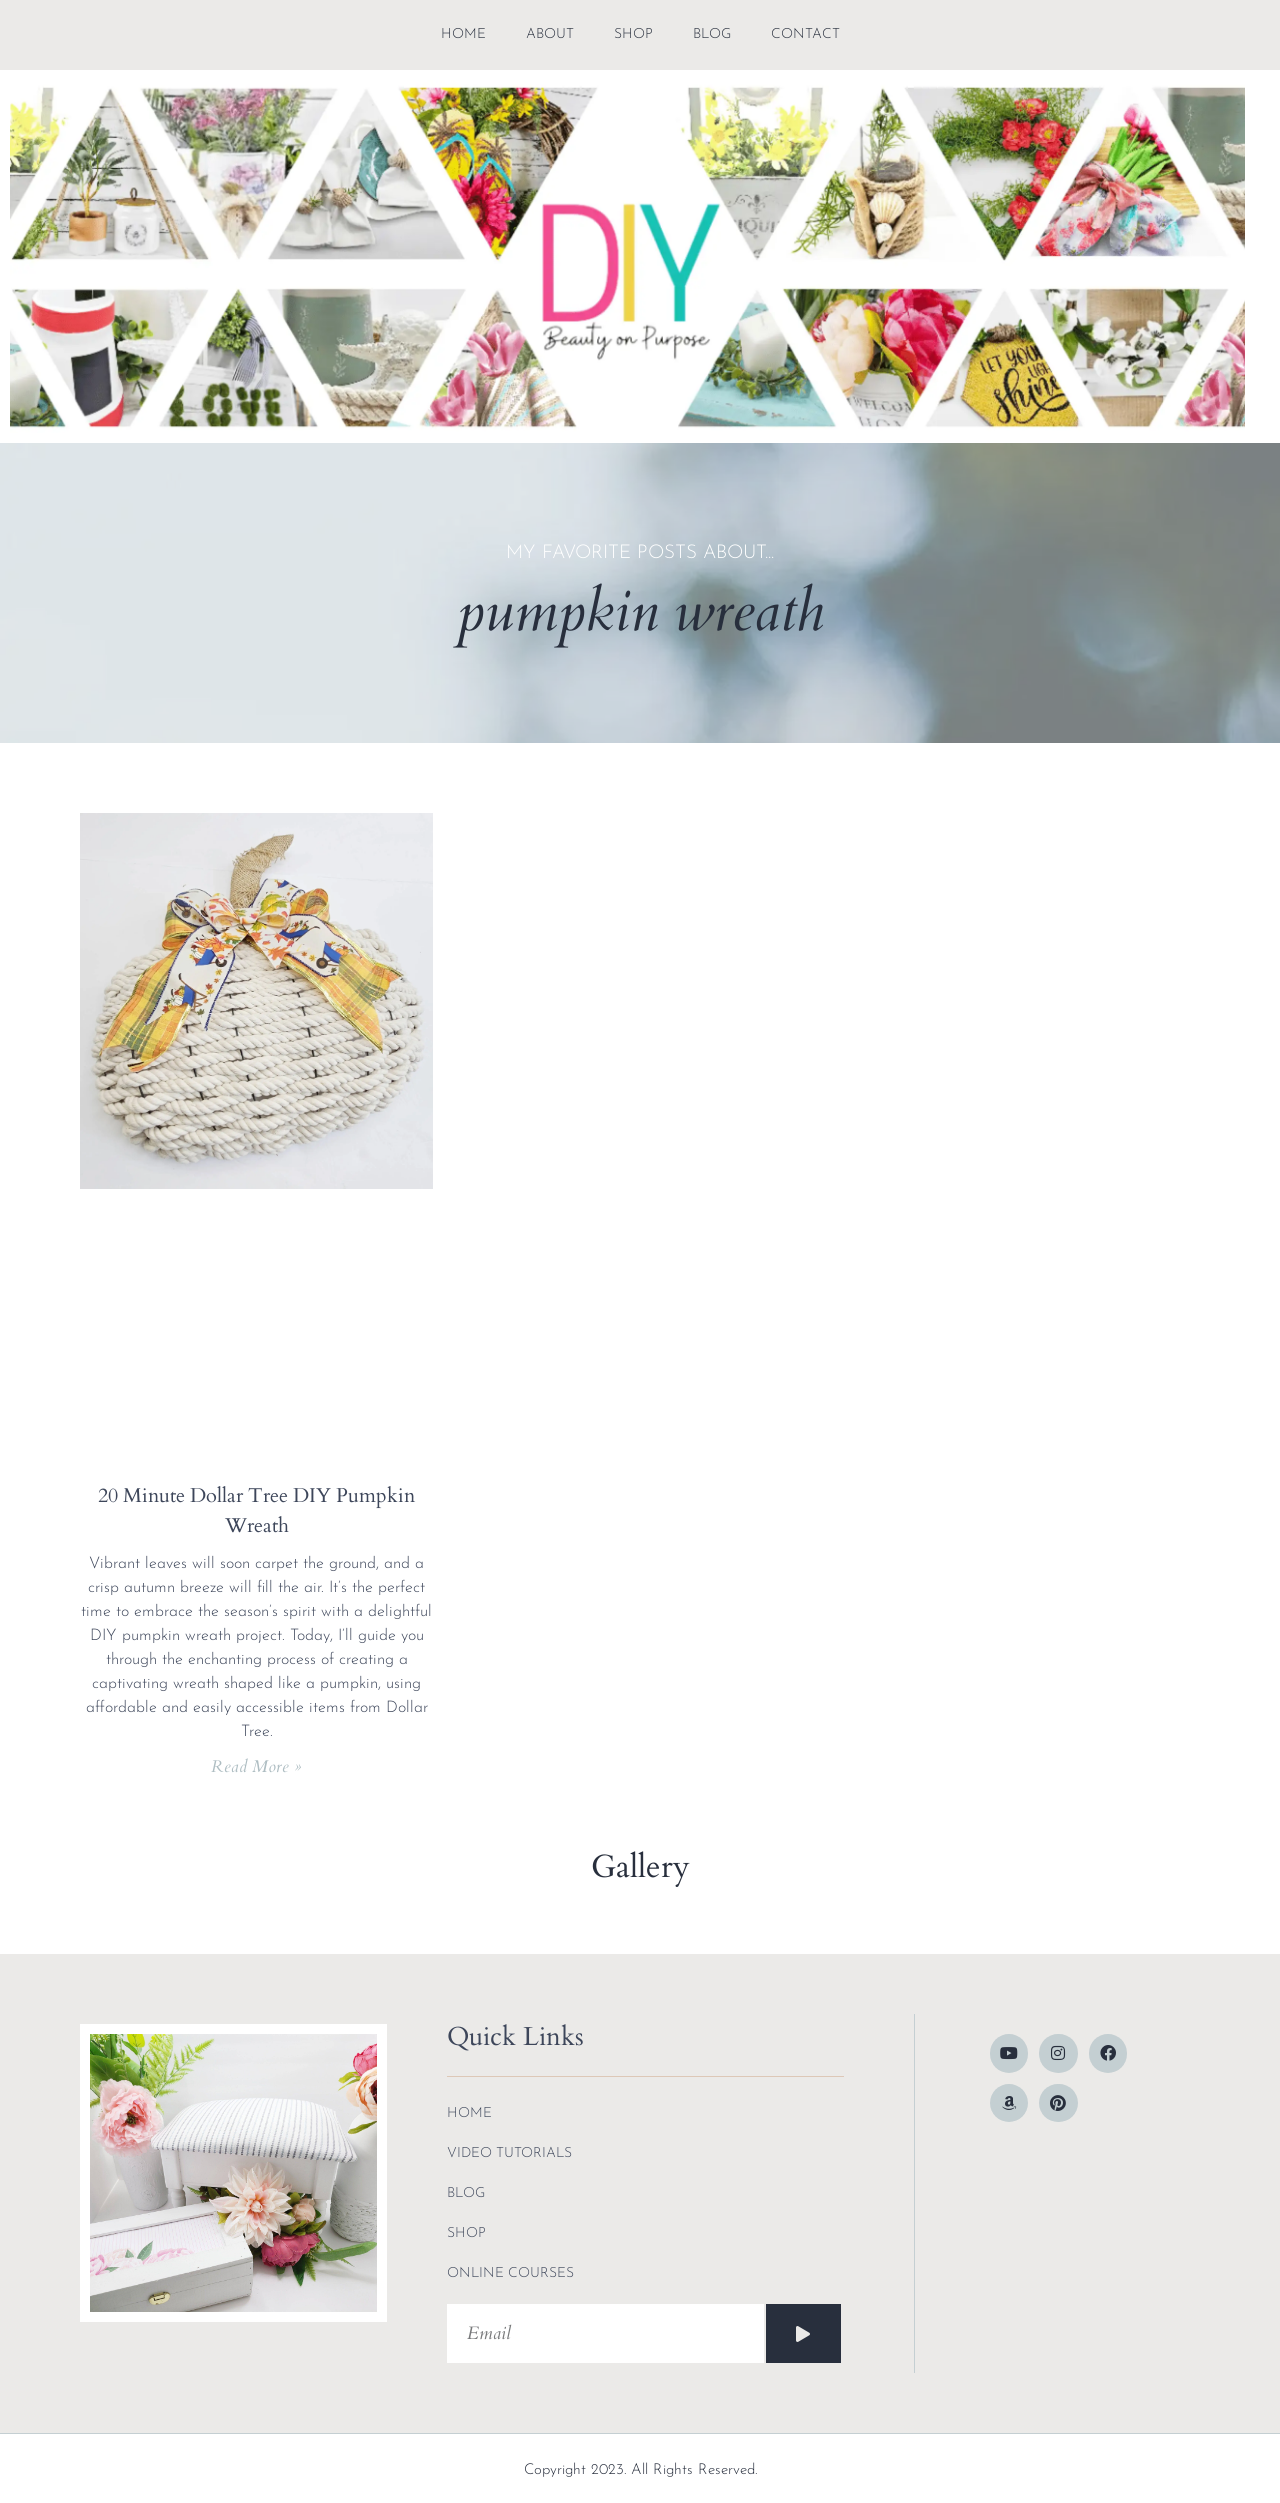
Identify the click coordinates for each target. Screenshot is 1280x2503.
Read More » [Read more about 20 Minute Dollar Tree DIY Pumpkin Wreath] (256, 1766)
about (550, 34)
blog (712, 34)
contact (805, 34)
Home (463, 34)
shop (633, 34)
